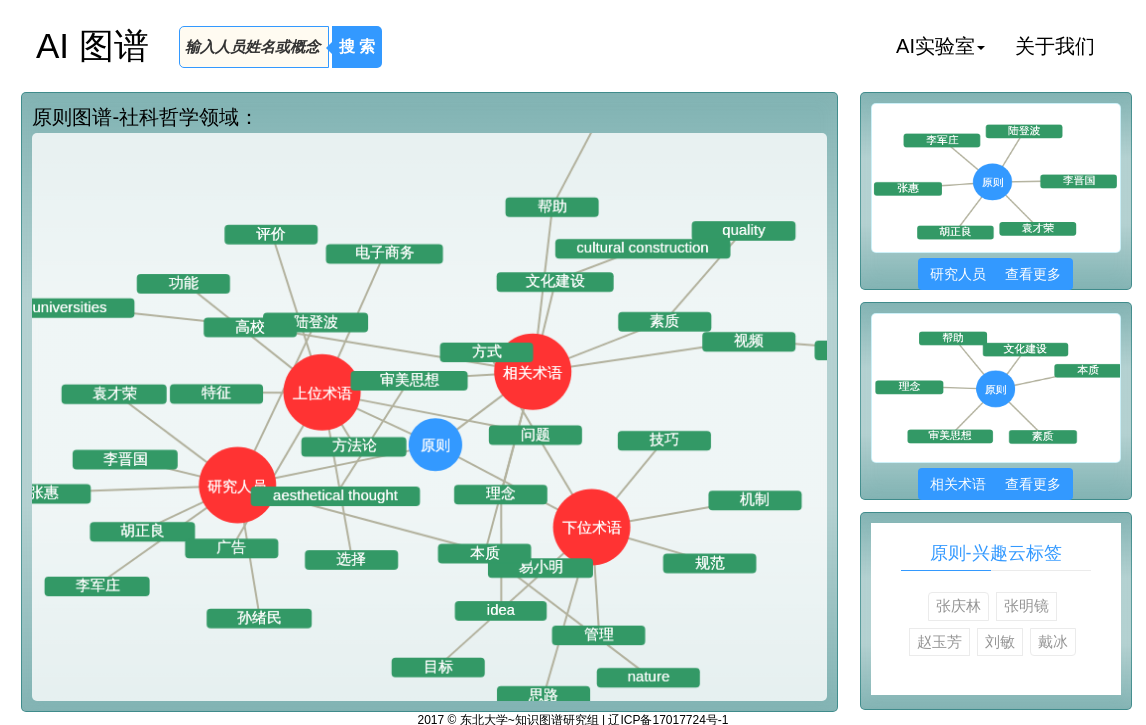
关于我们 (1055, 46)
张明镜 (1026, 605)
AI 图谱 (92, 45)
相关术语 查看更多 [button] (995, 484)
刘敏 (1000, 641)
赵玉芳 (939, 641)
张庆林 (958, 605)
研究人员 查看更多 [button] (995, 274)
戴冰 (1053, 641)
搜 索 (357, 46)
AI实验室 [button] (940, 46)
